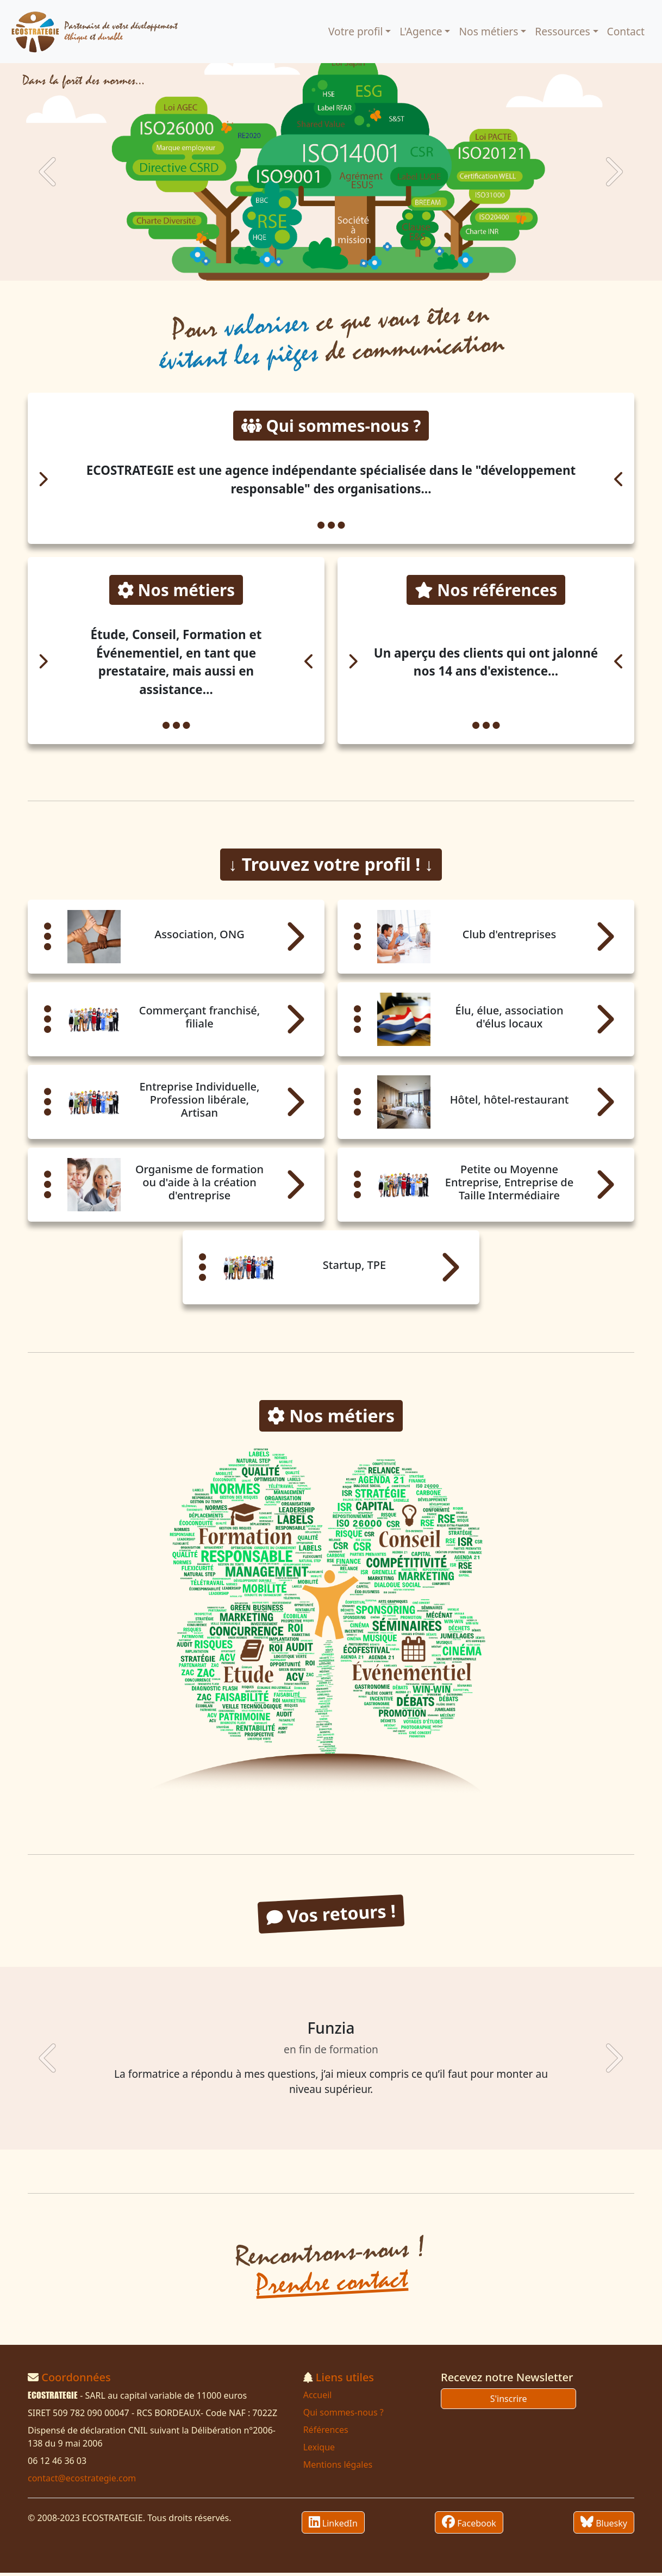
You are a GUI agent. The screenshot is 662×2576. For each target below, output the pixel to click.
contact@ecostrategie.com (82, 2481)
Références (325, 2433)
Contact (626, 31)
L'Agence (420, 31)
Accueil (317, 2398)
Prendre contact (332, 2285)
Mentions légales (338, 2468)
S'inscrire (508, 2402)
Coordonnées (76, 2380)
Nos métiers (488, 31)
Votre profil (355, 31)
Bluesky (603, 2525)
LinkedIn (333, 2525)
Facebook (469, 2525)
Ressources (562, 31)
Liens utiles (345, 2380)
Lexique (319, 2450)
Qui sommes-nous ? (343, 2416)
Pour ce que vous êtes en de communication (331, 337)
